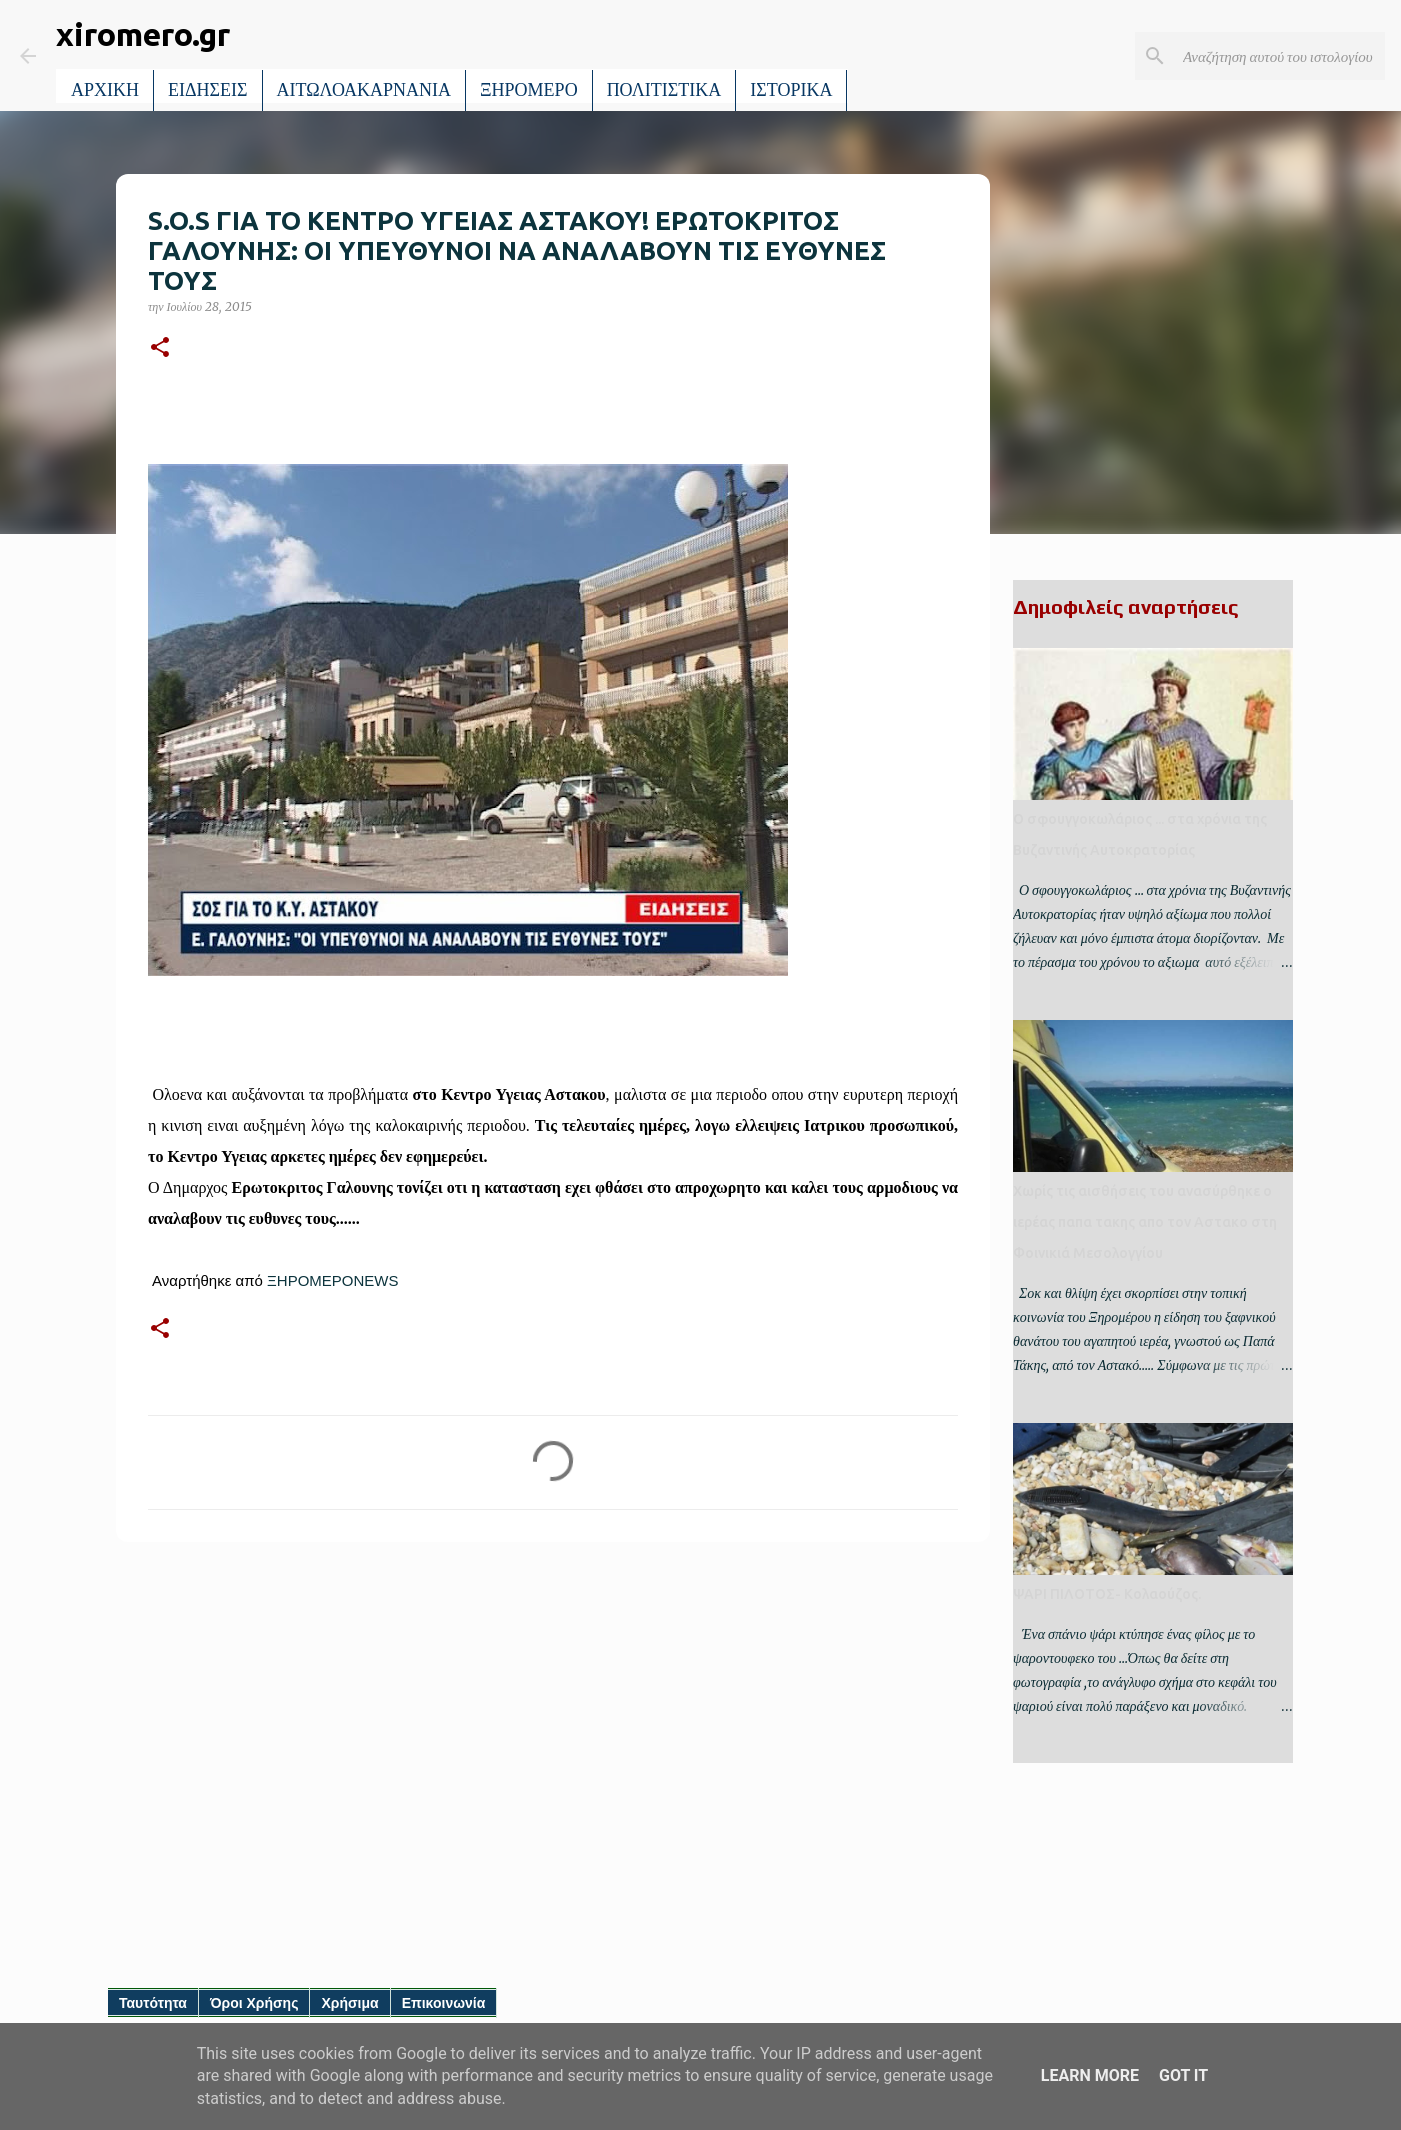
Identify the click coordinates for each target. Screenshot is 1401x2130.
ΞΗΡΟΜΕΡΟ (529, 90)
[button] (160, 348)
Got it (1183, 2075)
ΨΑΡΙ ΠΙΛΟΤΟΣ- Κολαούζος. (1107, 1594)
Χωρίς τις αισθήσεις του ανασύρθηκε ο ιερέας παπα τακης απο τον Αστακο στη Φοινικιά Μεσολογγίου (1145, 1222)
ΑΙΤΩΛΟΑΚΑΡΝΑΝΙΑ (364, 90)
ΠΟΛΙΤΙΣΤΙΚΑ (664, 90)
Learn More (1090, 2075)
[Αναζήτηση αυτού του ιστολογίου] (1280, 56)
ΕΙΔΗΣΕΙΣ (208, 90)
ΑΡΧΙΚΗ (105, 90)
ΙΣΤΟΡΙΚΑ (791, 90)
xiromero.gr (143, 34)
